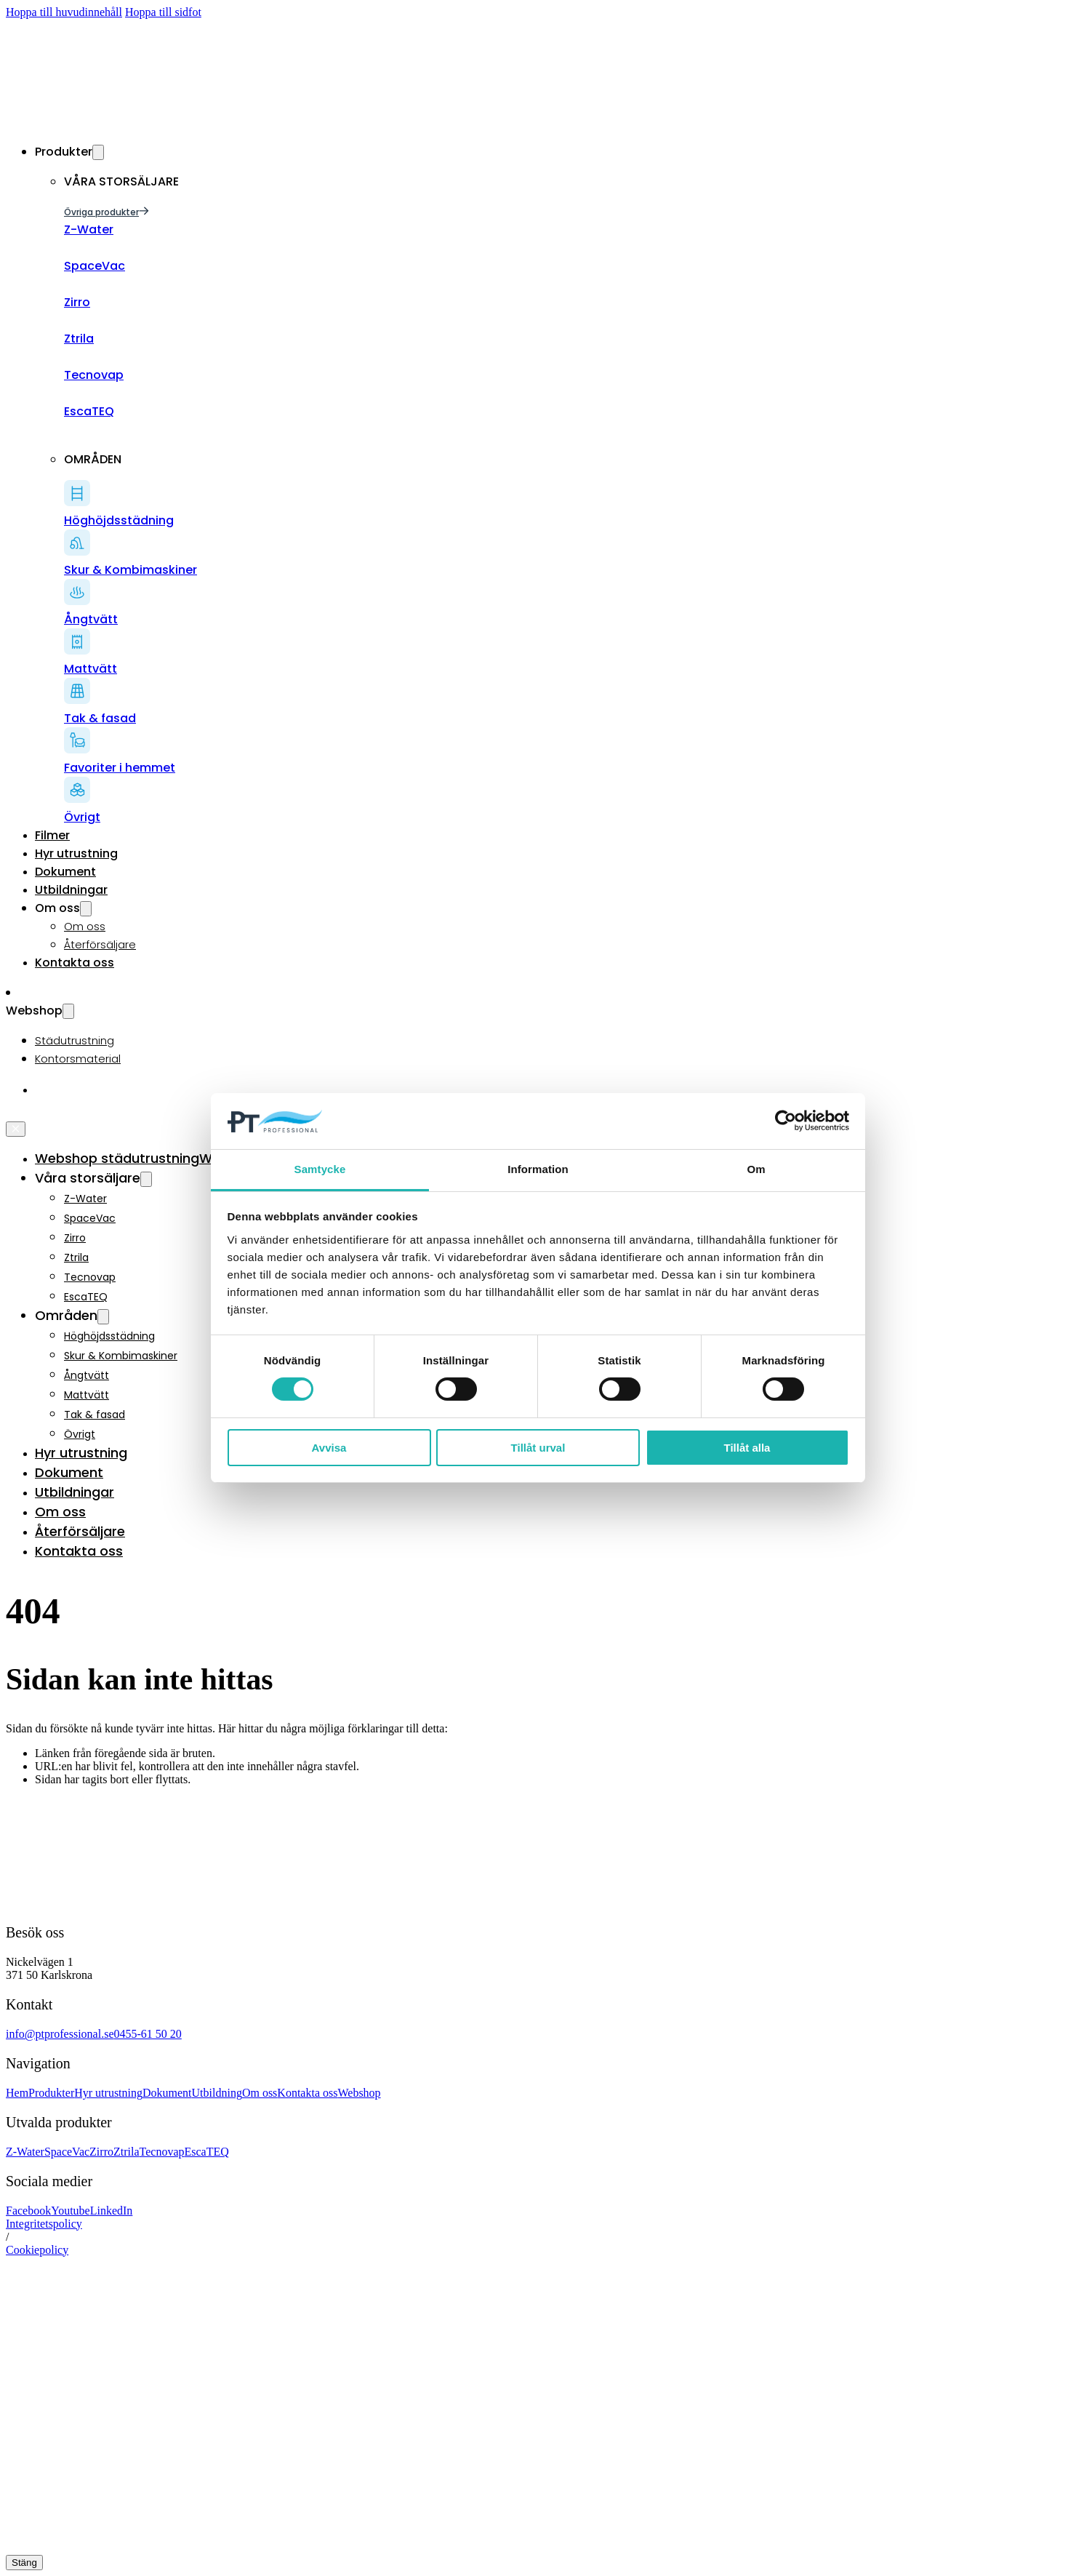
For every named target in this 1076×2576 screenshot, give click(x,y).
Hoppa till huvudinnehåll (64, 12)
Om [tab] (756, 1169)
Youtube (70, 2210)
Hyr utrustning (76, 853)
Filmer (52, 835)
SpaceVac (90, 1218)
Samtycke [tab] (320, 1169)
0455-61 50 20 (147, 2034)
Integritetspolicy (44, 2223)
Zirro (75, 1238)
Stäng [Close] (24, 2562)
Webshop (358, 2093)
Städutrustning (74, 1040)
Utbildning (217, 2093)
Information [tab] (538, 1169)
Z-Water (85, 1198)
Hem (17, 2093)
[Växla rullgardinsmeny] (98, 152)
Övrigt (79, 1434)
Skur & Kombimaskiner (120, 1355)
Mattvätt (86, 1395)
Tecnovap (90, 1277)
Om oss (84, 926)
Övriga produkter (106, 212)
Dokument (65, 871)
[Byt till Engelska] (42, 1090)
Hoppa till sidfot (163, 12)
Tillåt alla (747, 1447)
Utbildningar (71, 889)
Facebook (28, 2210)
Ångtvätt (86, 1375)
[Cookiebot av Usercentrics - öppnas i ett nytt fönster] (785, 1121)
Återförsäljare (100, 944)
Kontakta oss (74, 962)
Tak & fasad (94, 1414)
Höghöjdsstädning (109, 1336)
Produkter (51, 2093)
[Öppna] (11, 1114)
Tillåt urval (538, 1447)
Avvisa (329, 1447)
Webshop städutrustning (117, 1158)
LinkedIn (111, 2210)
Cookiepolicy (37, 2250)
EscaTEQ (86, 1296)
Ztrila (76, 1257)
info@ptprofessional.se (59, 2034)
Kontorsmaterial (78, 1058)
